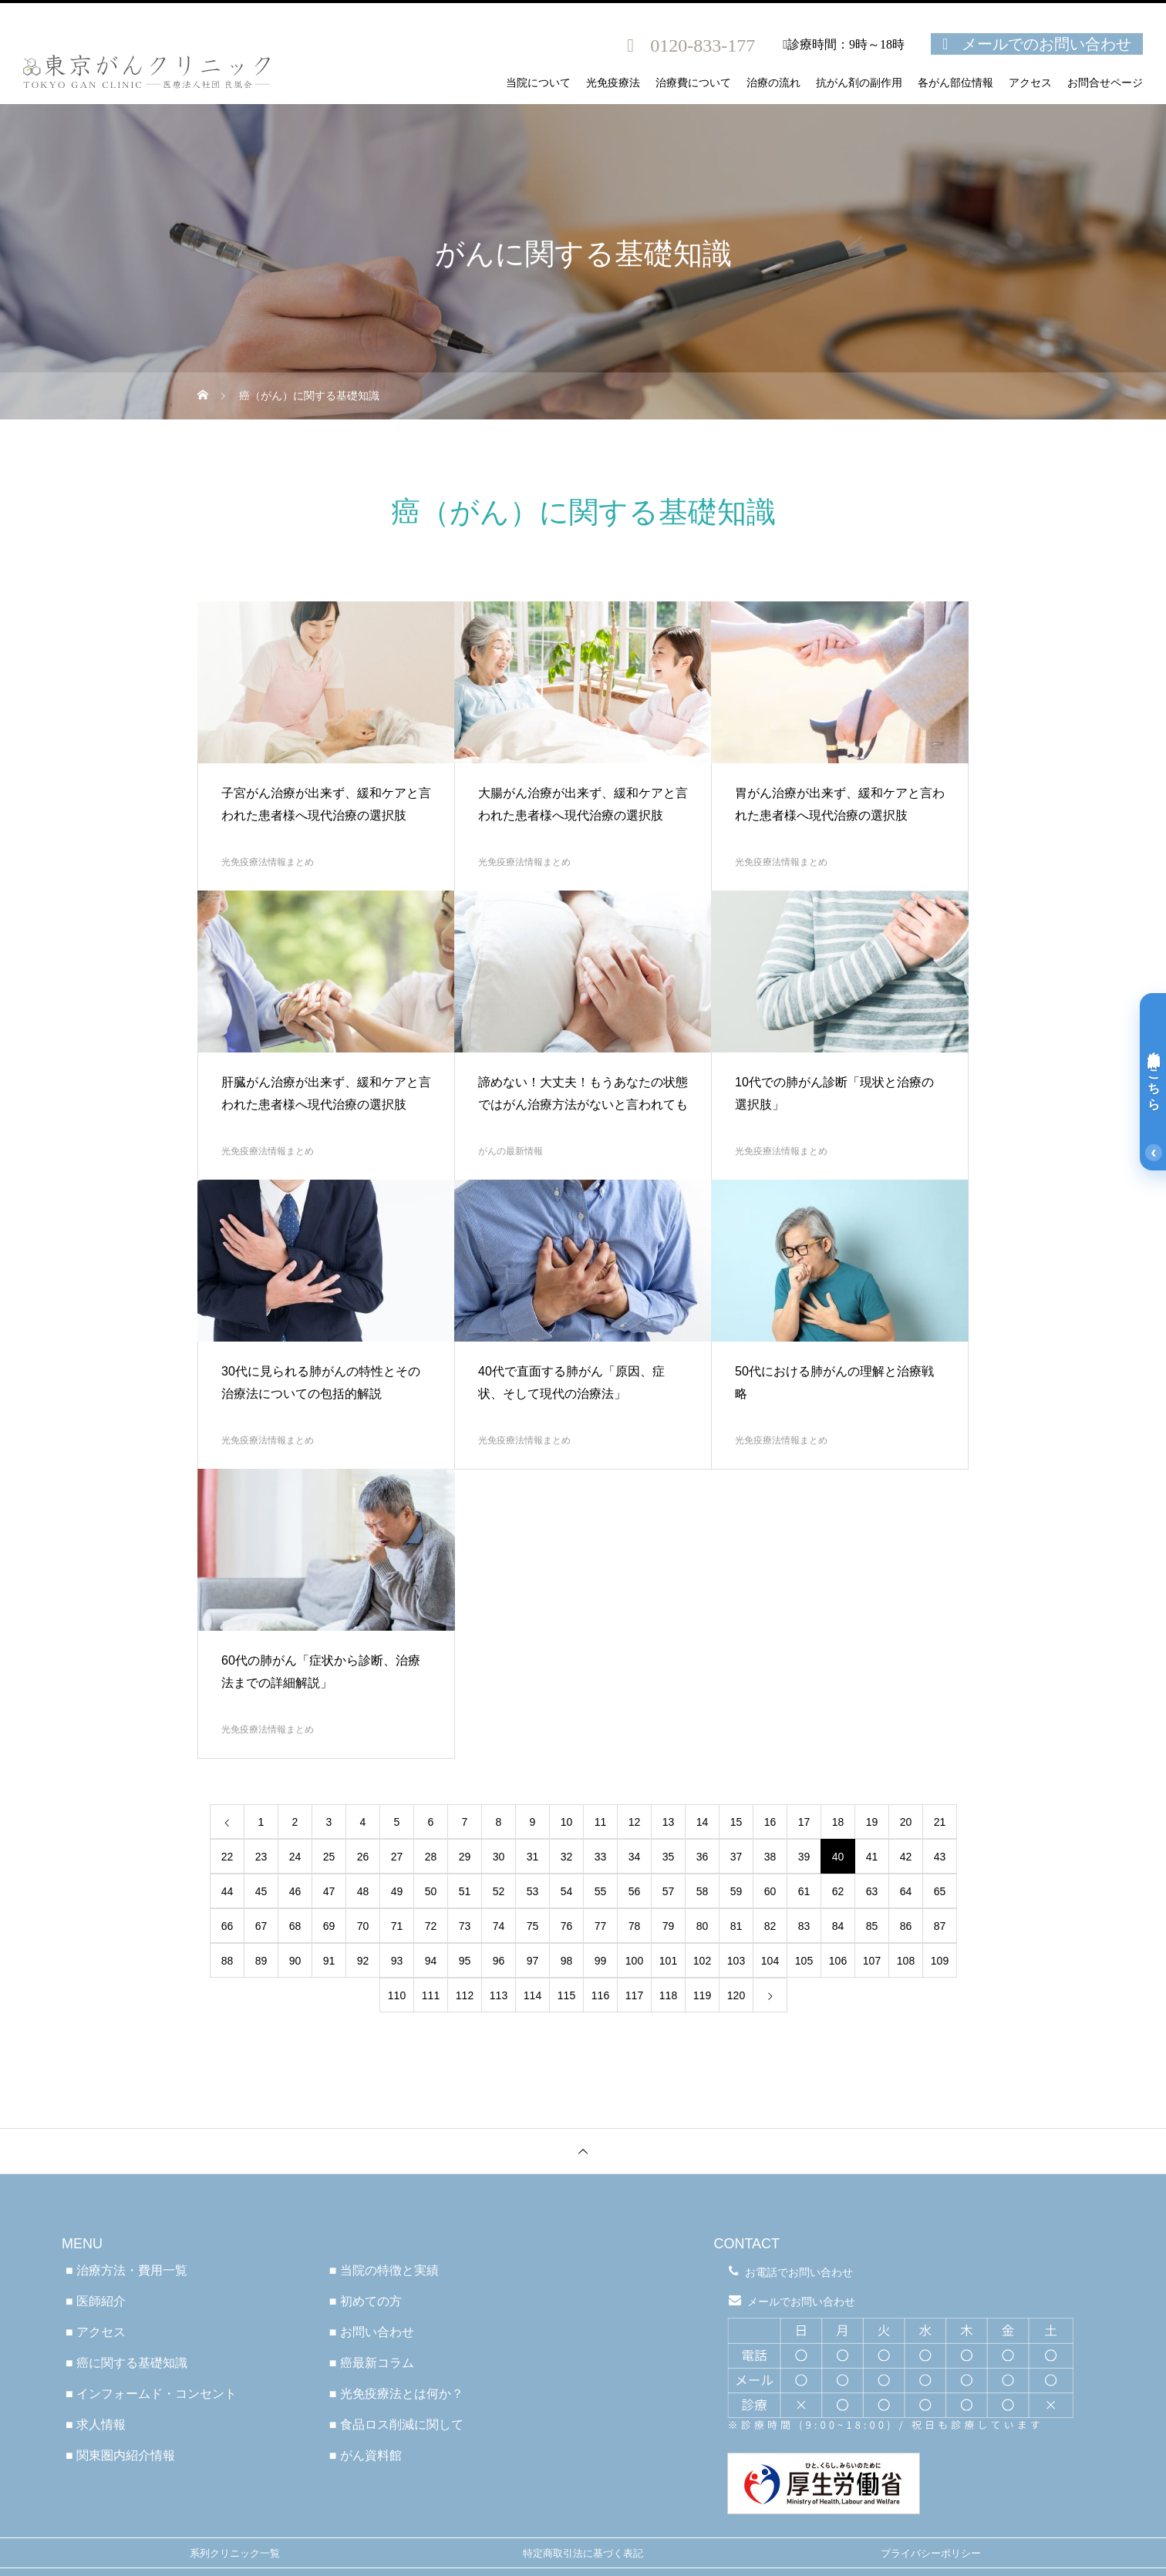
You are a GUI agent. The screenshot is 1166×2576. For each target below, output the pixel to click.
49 (397, 1891)
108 (906, 1961)
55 (601, 1891)
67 (261, 1926)
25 (329, 1856)
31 (533, 1856)
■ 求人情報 (96, 2424)
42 (906, 1856)
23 (261, 1856)
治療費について (693, 83)
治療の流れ (773, 83)
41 (872, 1856)
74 (499, 1926)
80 (702, 1926)
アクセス (1030, 83)
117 (634, 1995)
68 (295, 1926)
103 (736, 1961)
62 (838, 1891)
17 (804, 1822)
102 (702, 1961)
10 (567, 1822)
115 (566, 1995)
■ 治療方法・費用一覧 (126, 2270)
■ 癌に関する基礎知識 (126, 2362)
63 (872, 1891)
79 (668, 1926)
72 (431, 1926)
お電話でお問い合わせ (799, 2272)
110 (397, 1995)
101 (668, 1961)
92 (363, 1961)
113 (498, 1995)
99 (601, 1961)
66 (227, 1926)
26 (363, 1856)
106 (838, 1961)
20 (906, 1822)
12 (634, 1822)
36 (702, 1856)
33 (601, 1856)
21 (940, 1822)
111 (431, 1995)
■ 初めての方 (365, 2301)
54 (567, 1891)
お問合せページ (1105, 83)
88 (227, 1961)
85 (872, 1926)
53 (533, 1891)
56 (634, 1891)
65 (940, 1891)
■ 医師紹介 (96, 2301)
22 (227, 1856)
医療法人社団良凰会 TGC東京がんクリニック (583, 2197)
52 (499, 1891)
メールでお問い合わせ (801, 2301)
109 (940, 1961)
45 (261, 1891)
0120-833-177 (702, 45)
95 (465, 1961)
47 (329, 1891)
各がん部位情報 (955, 83)
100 (634, 1961)
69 (329, 1926)
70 (363, 1926)
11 (601, 1822)
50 (431, 1891)
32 (567, 1856)
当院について (538, 83)
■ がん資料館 (365, 2455)
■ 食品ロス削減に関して (396, 2424)
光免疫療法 (613, 83)
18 (838, 1822)
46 (295, 1891)
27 (397, 1856)
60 (770, 1891)
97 (533, 1961)
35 (668, 1856)
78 (634, 1926)
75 (533, 1926)
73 (465, 1926)
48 (363, 1891)
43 (940, 1856)
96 (499, 1961)
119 (702, 1995)
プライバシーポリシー (931, 2553)
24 (295, 1856)
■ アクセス (96, 2332)
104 (770, 1961)
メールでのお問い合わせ (1046, 43)
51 (465, 1891)
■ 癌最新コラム (371, 2362)
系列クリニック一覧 (235, 2553)
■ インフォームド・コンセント (151, 2393)
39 (804, 1856)
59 (736, 1891)
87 (940, 1926)
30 (499, 1856)
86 (906, 1926)
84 (838, 1926)
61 (804, 1891)
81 (736, 1926)
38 (770, 1856)
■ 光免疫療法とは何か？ (396, 2393)
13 (668, 1822)
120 (736, 1995)
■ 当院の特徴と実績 (384, 2270)
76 (567, 1926)
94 (431, 1961)
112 (464, 1995)
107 (872, 1961)
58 (702, 1891)
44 (227, 1891)
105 (804, 1961)
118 (668, 1995)
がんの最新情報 (510, 1151)
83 (804, 1926)
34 (634, 1856)
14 (702, 1822)
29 (465, 1856)
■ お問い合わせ (371, 2332)
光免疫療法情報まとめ (267, 862)
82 (770, 1926)
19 (872, 1822)
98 (567, 1961)
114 (532, 1995)
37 (736, 1856)
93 (397, 1961)
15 (736, 1822)
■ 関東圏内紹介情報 (120, 2455)
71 (397, 1926)
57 (668, 1891)
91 (329, 1961)
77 (601, 1926)
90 (295, 1961)
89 (261, 1961)
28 (431, 1856)
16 (770, 1822)
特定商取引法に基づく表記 (583, 2553)
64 (906, 1891)
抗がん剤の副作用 (859, 83)
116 (600, 1995)
